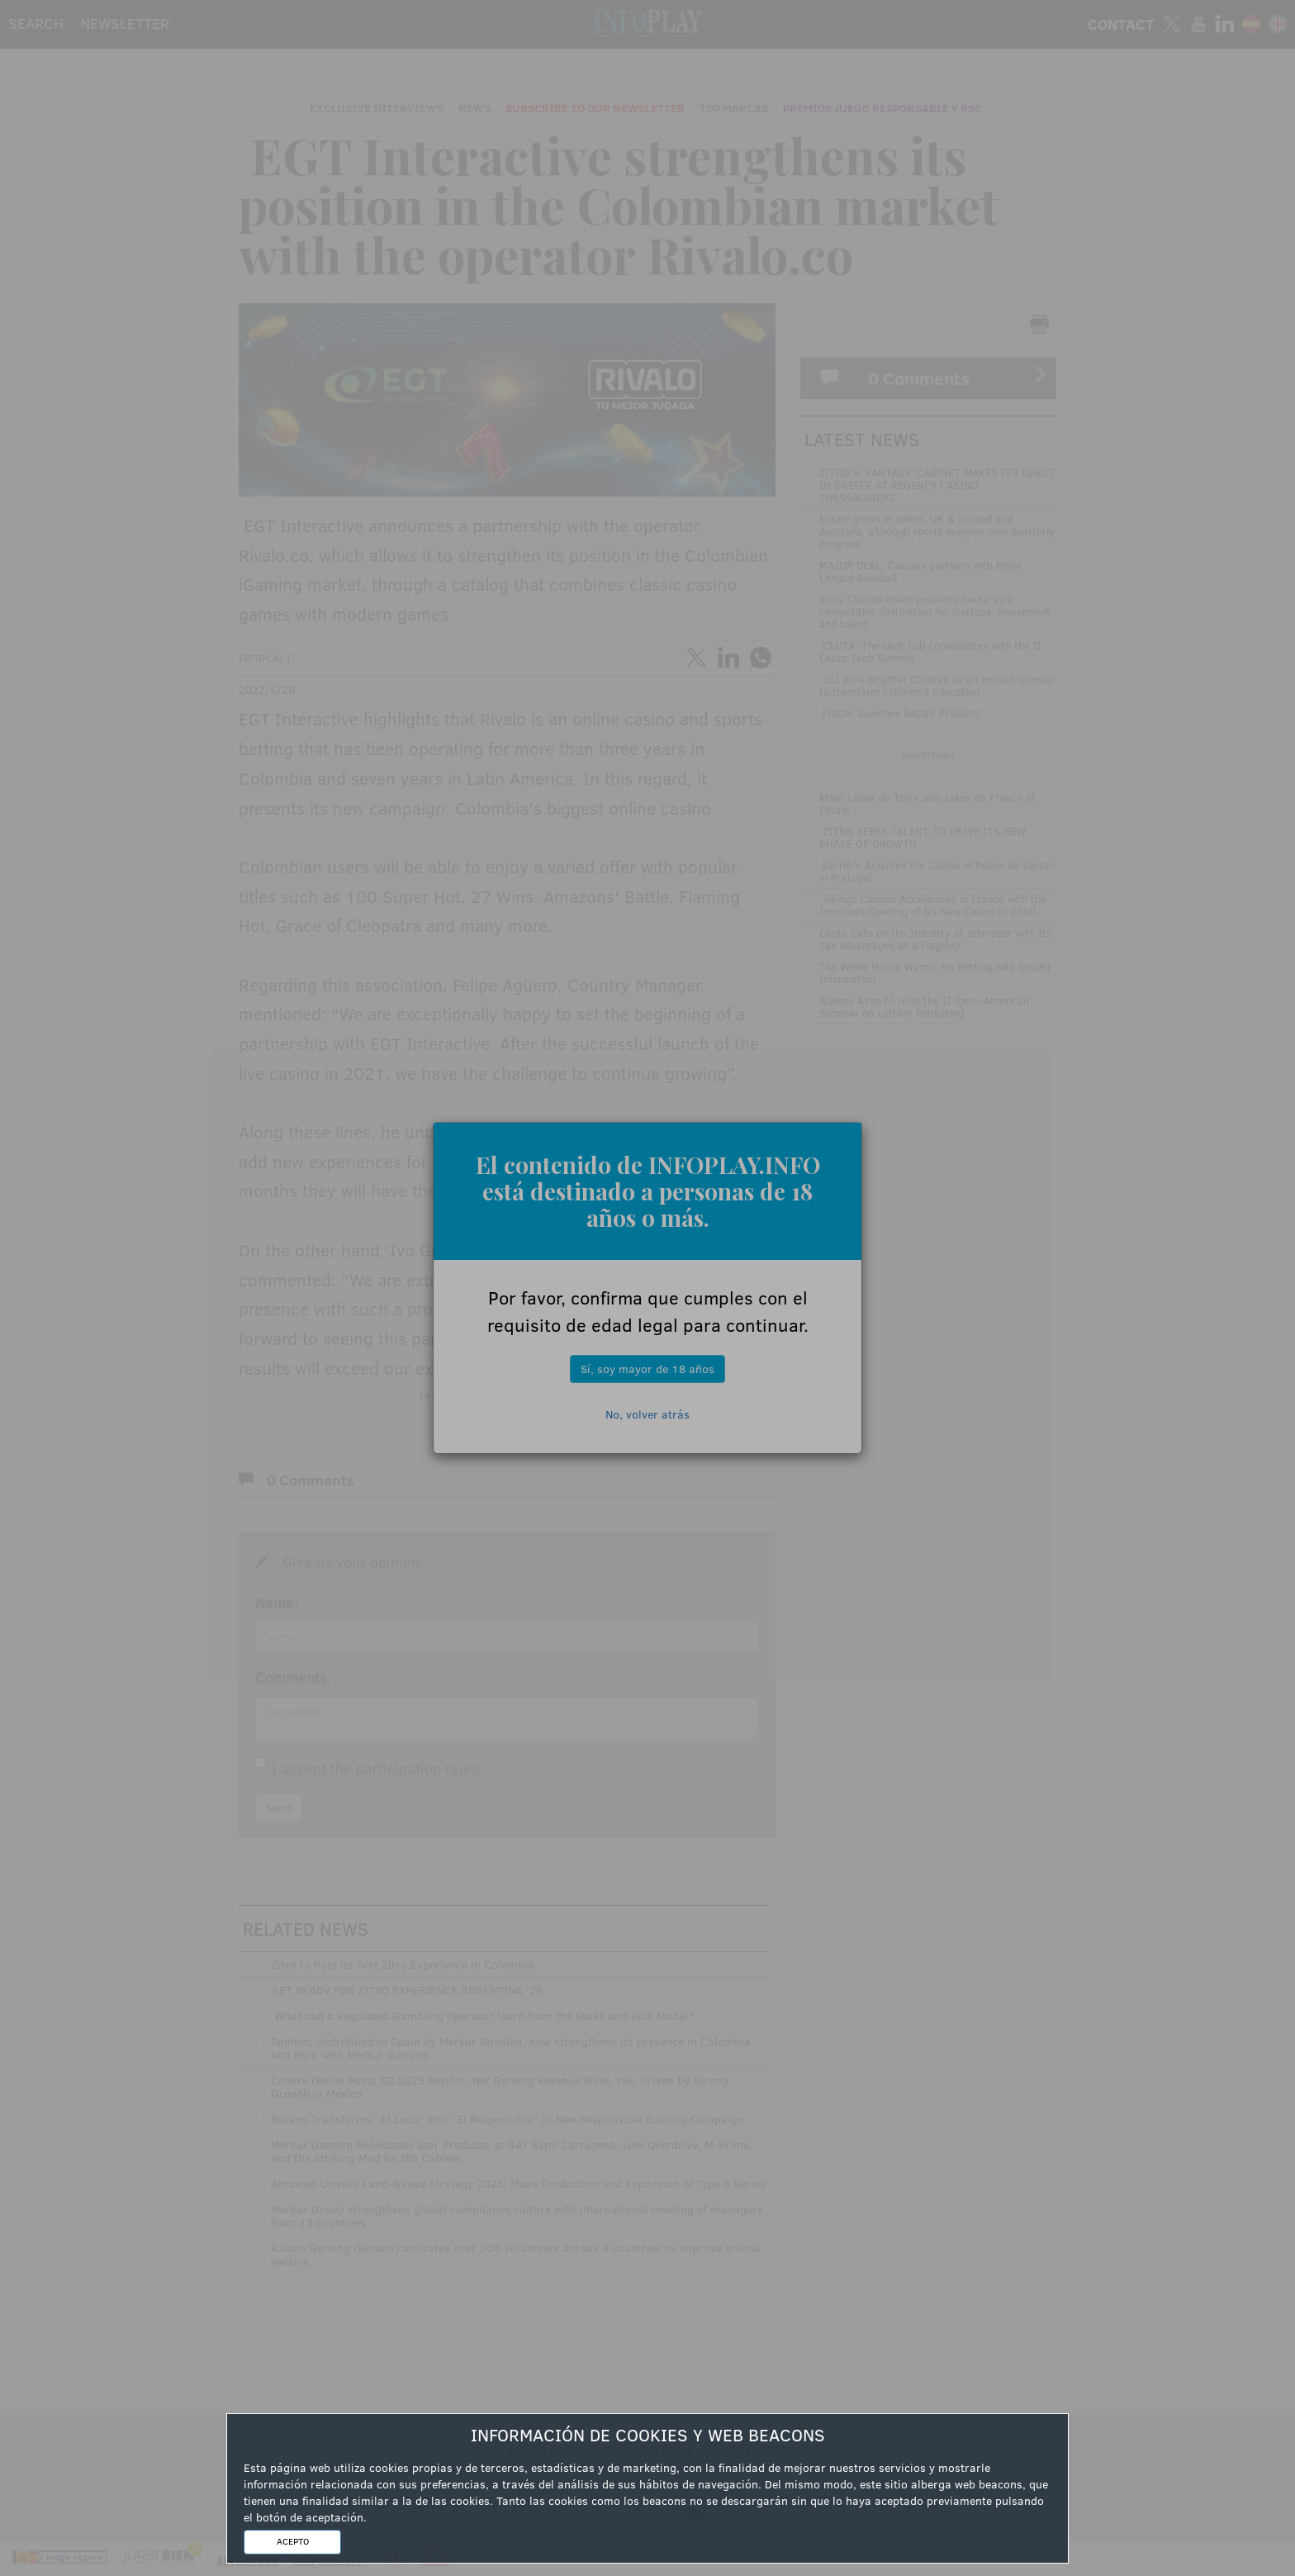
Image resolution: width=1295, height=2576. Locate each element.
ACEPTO (293, 2541)
